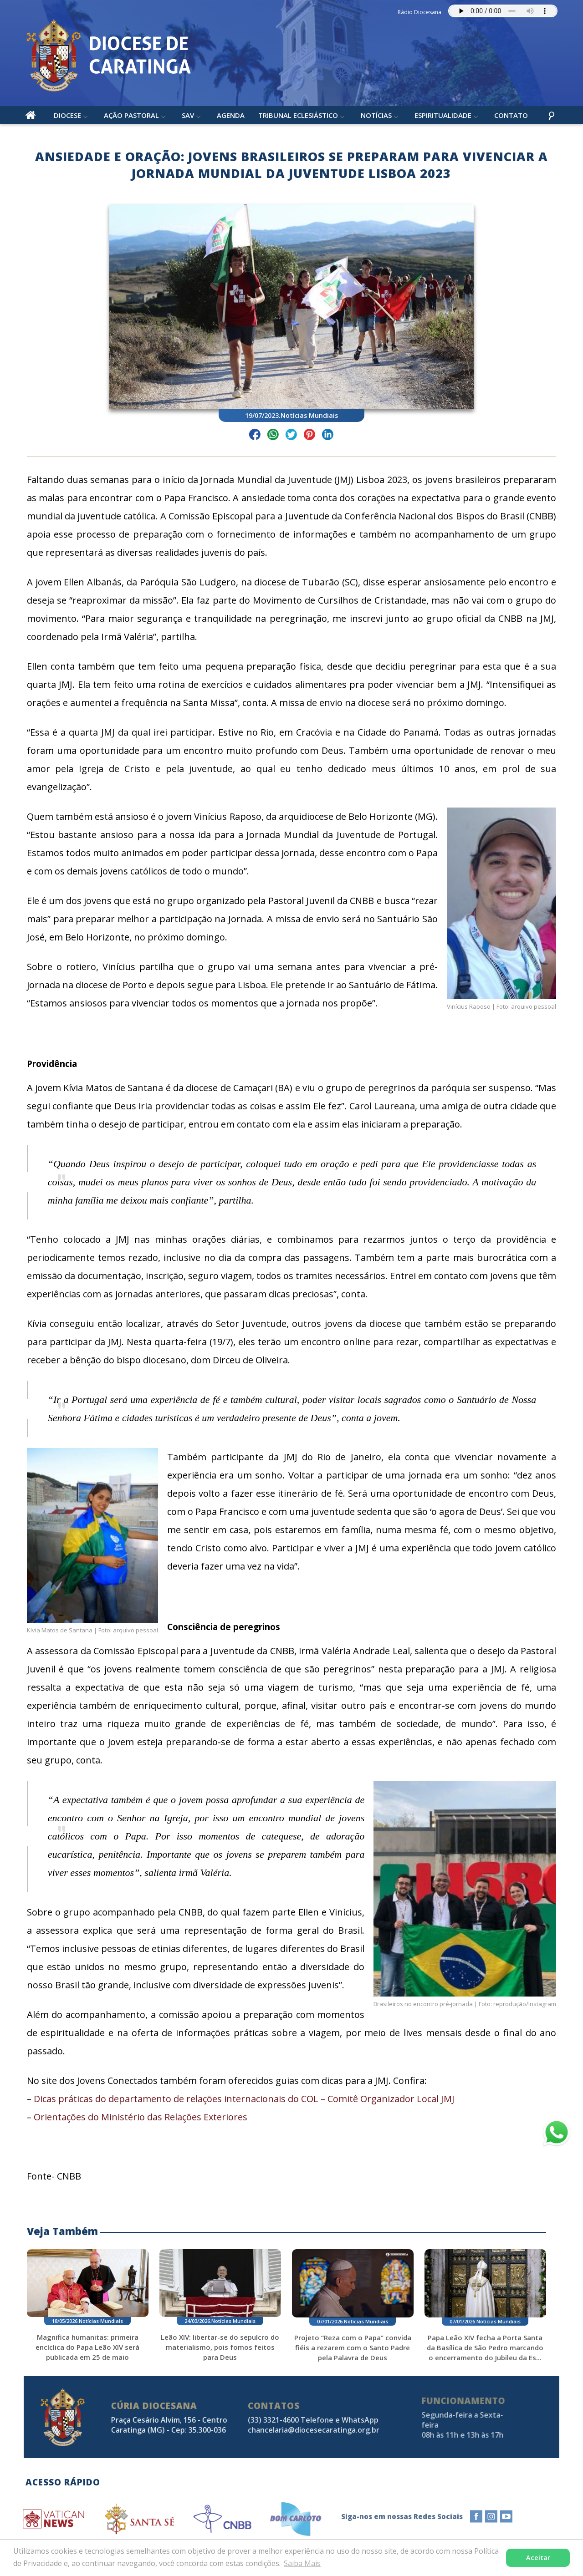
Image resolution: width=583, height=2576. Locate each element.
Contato (511, 117)
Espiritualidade (443, 117)
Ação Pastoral (131, 117)
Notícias (376, 117)
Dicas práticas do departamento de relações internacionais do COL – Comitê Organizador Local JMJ (249, 2103)
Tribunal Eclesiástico (298, 117)
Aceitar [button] (538, 2557)
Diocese (68, 117)
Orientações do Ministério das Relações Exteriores (145, 2121)
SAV (188, 117)
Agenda (231, 117)
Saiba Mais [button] (302, 2563)
